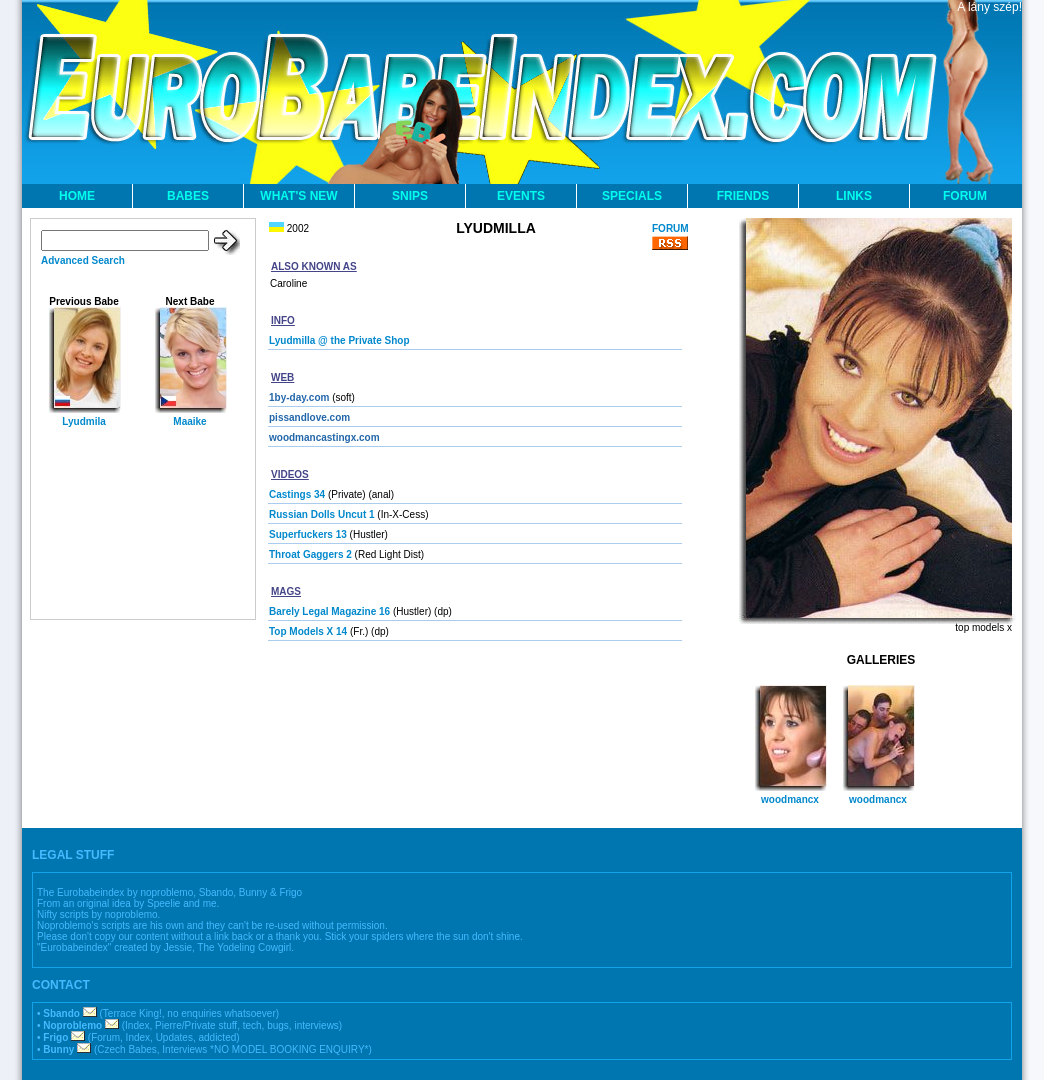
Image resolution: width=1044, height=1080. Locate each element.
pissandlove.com (309, 417)
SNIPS (410, 196)
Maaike (189, 421)
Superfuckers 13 (308, 534)
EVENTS (521, 196)
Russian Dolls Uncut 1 (322, 514)
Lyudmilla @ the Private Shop (339, 340)
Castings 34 (297, 494)
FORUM (965, 196)
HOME (77, 196)
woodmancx (790, 799)
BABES (188, 196)
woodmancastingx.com (324, 437)
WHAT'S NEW (298, 196)
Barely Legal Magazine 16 (329, 611)
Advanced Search (83, 260)
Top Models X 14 (308, 631)
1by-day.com (299, 397)
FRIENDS (743, 196)
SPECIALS (632, 196)
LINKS (854, 196)
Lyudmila (84, 421)
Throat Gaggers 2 (310, 554)
